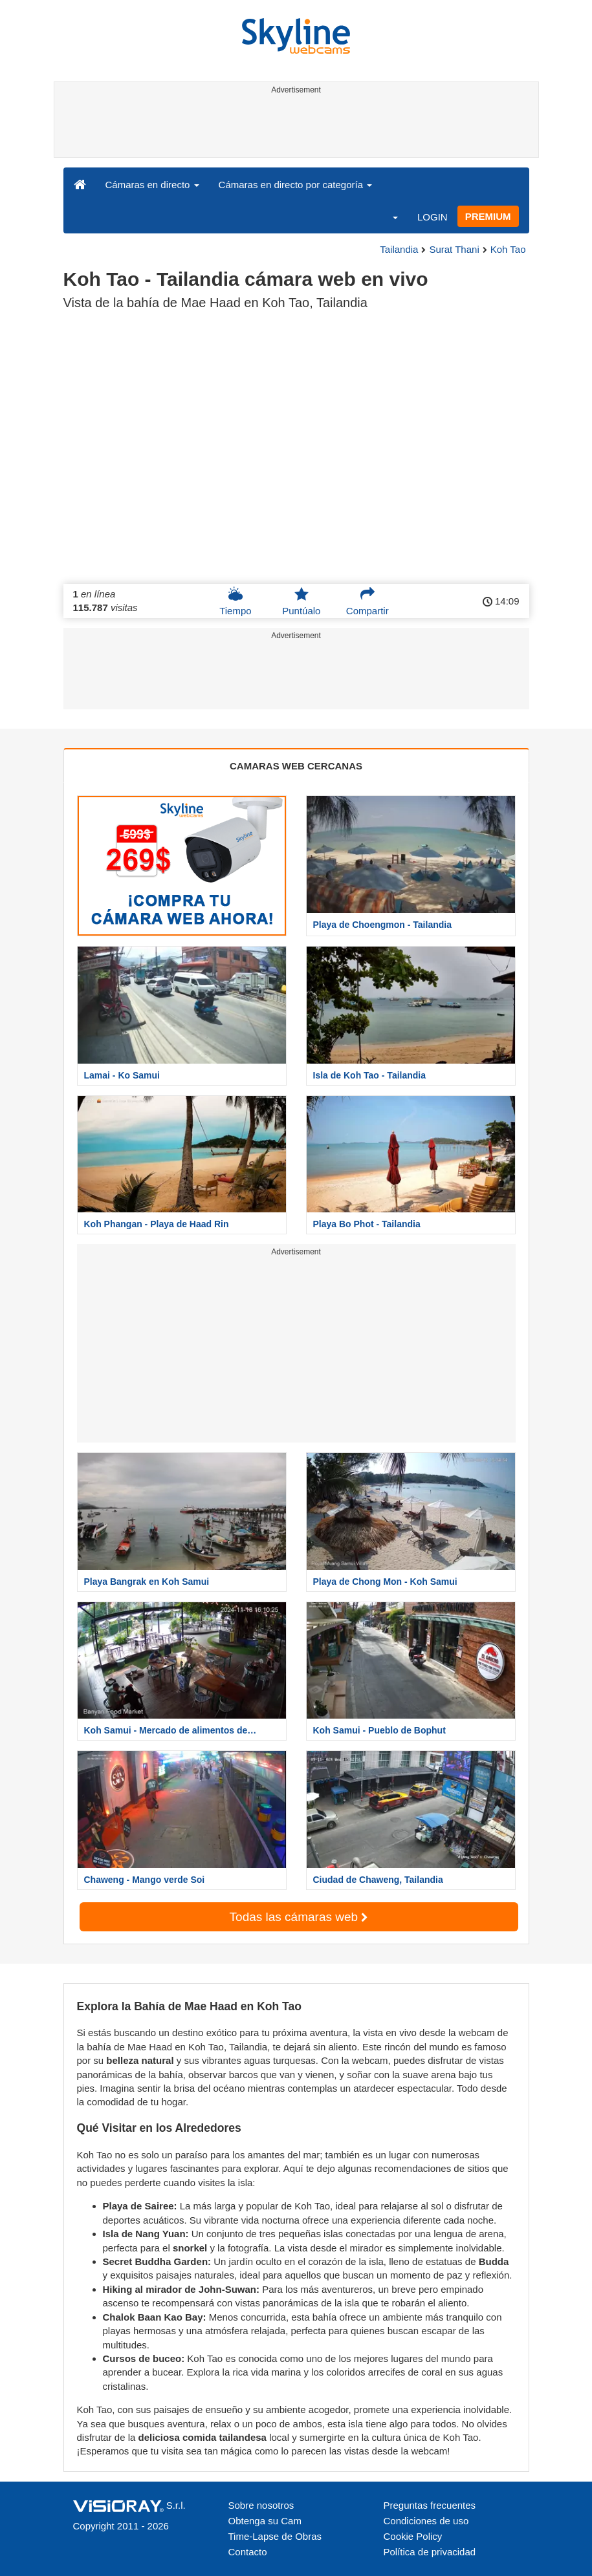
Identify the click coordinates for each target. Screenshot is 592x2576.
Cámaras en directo (152, 184)
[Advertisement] (294, 128)
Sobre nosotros (261, 2505)
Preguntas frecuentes (430, 2505)
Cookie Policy (413, 2536)
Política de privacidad (430, 2551)
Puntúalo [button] (301, 601)
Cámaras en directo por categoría (296, 184)
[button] (387, 216)
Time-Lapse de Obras (275, 2536)
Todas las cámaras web (299, 1917)
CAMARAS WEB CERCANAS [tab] (296, 765)
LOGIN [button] (432, 216)
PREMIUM (488, 216)
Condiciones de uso (426, 2520)
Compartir (367, 601)
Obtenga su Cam (264, 2520)
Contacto (247, 2551)
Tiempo (235, 601)
